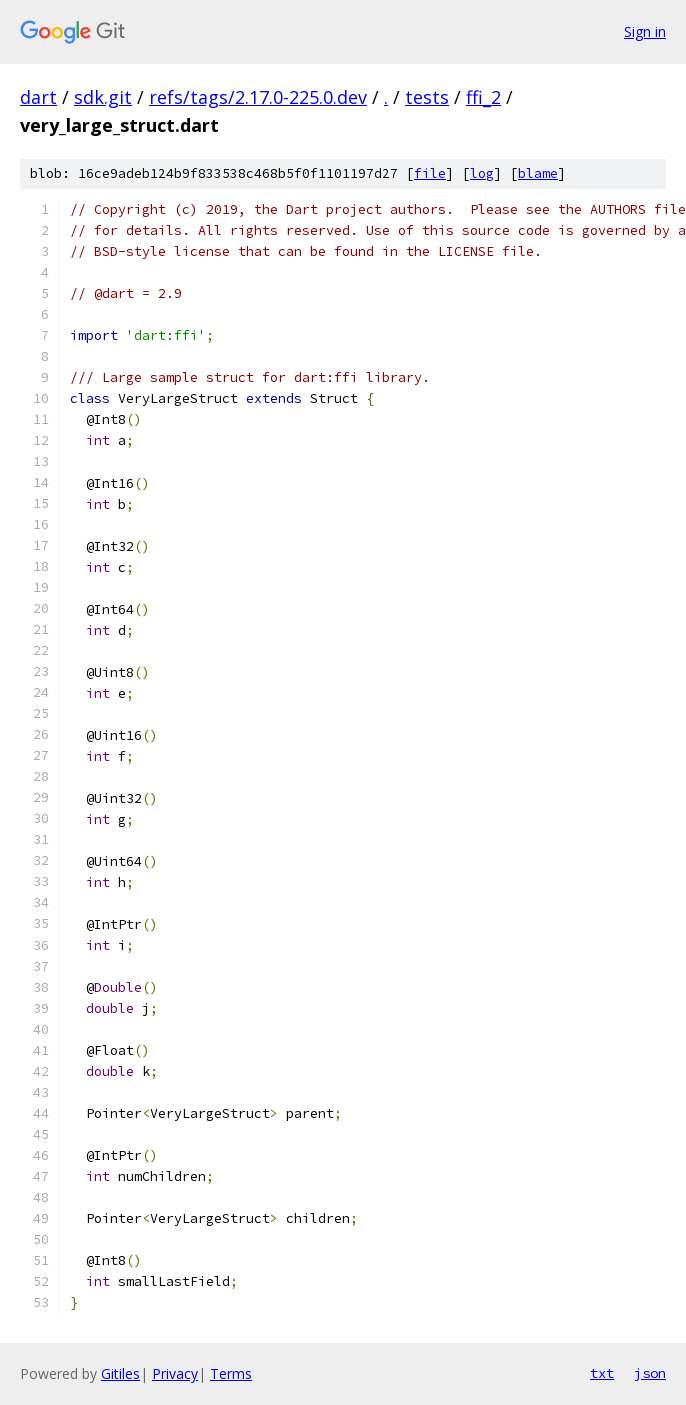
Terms (231, 1373)
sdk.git (103, 97)
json (650, 1373)
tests (427, 97)
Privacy (175, 1373)
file (430, 173)
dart (38, 97)
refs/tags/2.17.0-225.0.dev (258, 97)
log (482, 173)
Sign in (645, 31)
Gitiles (120, 1373)
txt (602, 1373)
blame (538, 173)
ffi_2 (483, 97)
